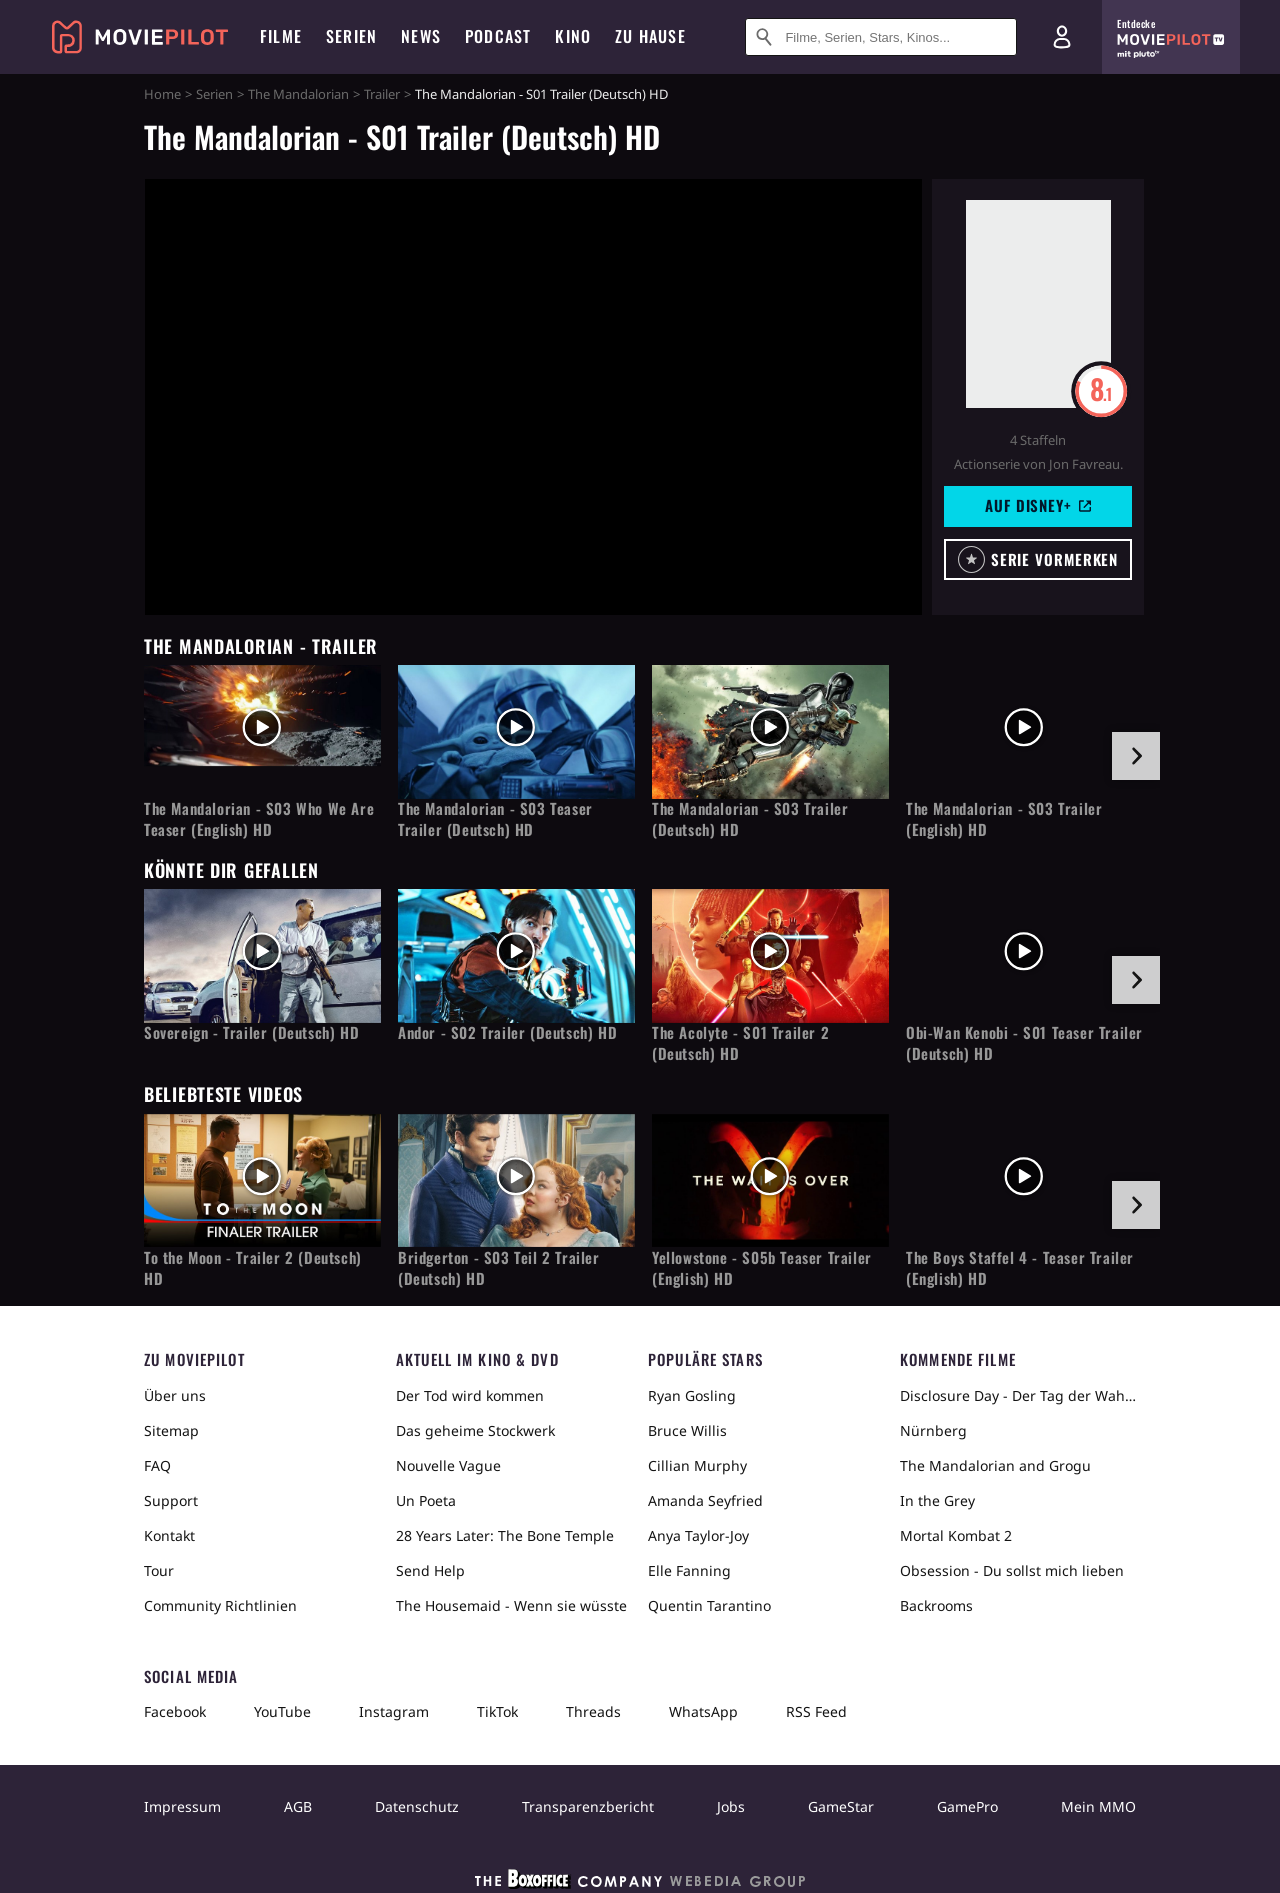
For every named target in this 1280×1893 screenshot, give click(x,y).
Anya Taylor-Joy (698, 1535)
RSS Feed (816, 1711)
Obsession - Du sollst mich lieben (1012, 1570)
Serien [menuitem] (351, 36)
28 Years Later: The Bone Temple (505, 1535)
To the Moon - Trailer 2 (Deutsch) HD (253, 1268)
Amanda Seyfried (705, 1500)
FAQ (157, 1465)
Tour (159, 1570)
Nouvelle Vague (448, 1465)
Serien (214, 94)
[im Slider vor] (1136, 756)
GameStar (841, 1806)
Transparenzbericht (588, 1806)
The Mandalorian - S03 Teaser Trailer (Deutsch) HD (495, 819)
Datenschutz (417, 1806)
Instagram (394, 1711)
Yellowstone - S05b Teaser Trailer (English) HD (762, 1268)
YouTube (282, 1711)
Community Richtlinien (220, 1605)
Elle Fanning (689, 1570)
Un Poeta (426, 1500)
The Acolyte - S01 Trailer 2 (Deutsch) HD (740, 1043)
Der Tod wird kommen (470, 1395)
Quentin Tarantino (709, 1605)
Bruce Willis (687, 1430)
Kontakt (169, 1535)
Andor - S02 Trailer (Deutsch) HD (507, 1032)
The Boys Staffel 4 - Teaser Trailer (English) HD (1020, 1268)
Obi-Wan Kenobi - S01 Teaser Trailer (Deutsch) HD (1024, 1043)
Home (162, 94)
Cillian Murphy (697, 1465)
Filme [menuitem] (281, 36)
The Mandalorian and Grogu (995, 1465)
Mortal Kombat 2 (956, 1535)
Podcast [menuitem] (498, 36)
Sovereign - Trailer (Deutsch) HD (251, 1032)
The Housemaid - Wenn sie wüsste (511, 1605)
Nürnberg (933, 1430)
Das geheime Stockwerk (475, 1430)
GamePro (967, 1806)
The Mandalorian (298, 94)
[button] (1038, 559)
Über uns (175, 1395)
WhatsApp (703, 1711)
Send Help (430, 1570)
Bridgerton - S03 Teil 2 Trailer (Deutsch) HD (499, 1268)
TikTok (497, 1711)
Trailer (382, 94)
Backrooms (936, 1605)
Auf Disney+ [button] (1038, 505)
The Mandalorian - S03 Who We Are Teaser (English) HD (259, 819)
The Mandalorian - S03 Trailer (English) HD (1004, 819)
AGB (298, 1806)
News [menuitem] (421, 36)
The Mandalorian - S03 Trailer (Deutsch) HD (750, 819)
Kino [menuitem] (573, 36)
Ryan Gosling (692, 1395)
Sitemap (171, 1430)
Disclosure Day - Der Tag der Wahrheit (1018, 1395)
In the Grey (937, 1500)
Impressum (182, 1806)
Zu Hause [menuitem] (650, 36)
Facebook (175, 1711)
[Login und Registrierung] (1062, 37)
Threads (593, 1711)
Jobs (731, 1806)
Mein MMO (1098, 1806)
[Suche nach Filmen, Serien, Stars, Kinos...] (881, 37)
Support (171, 1500)
